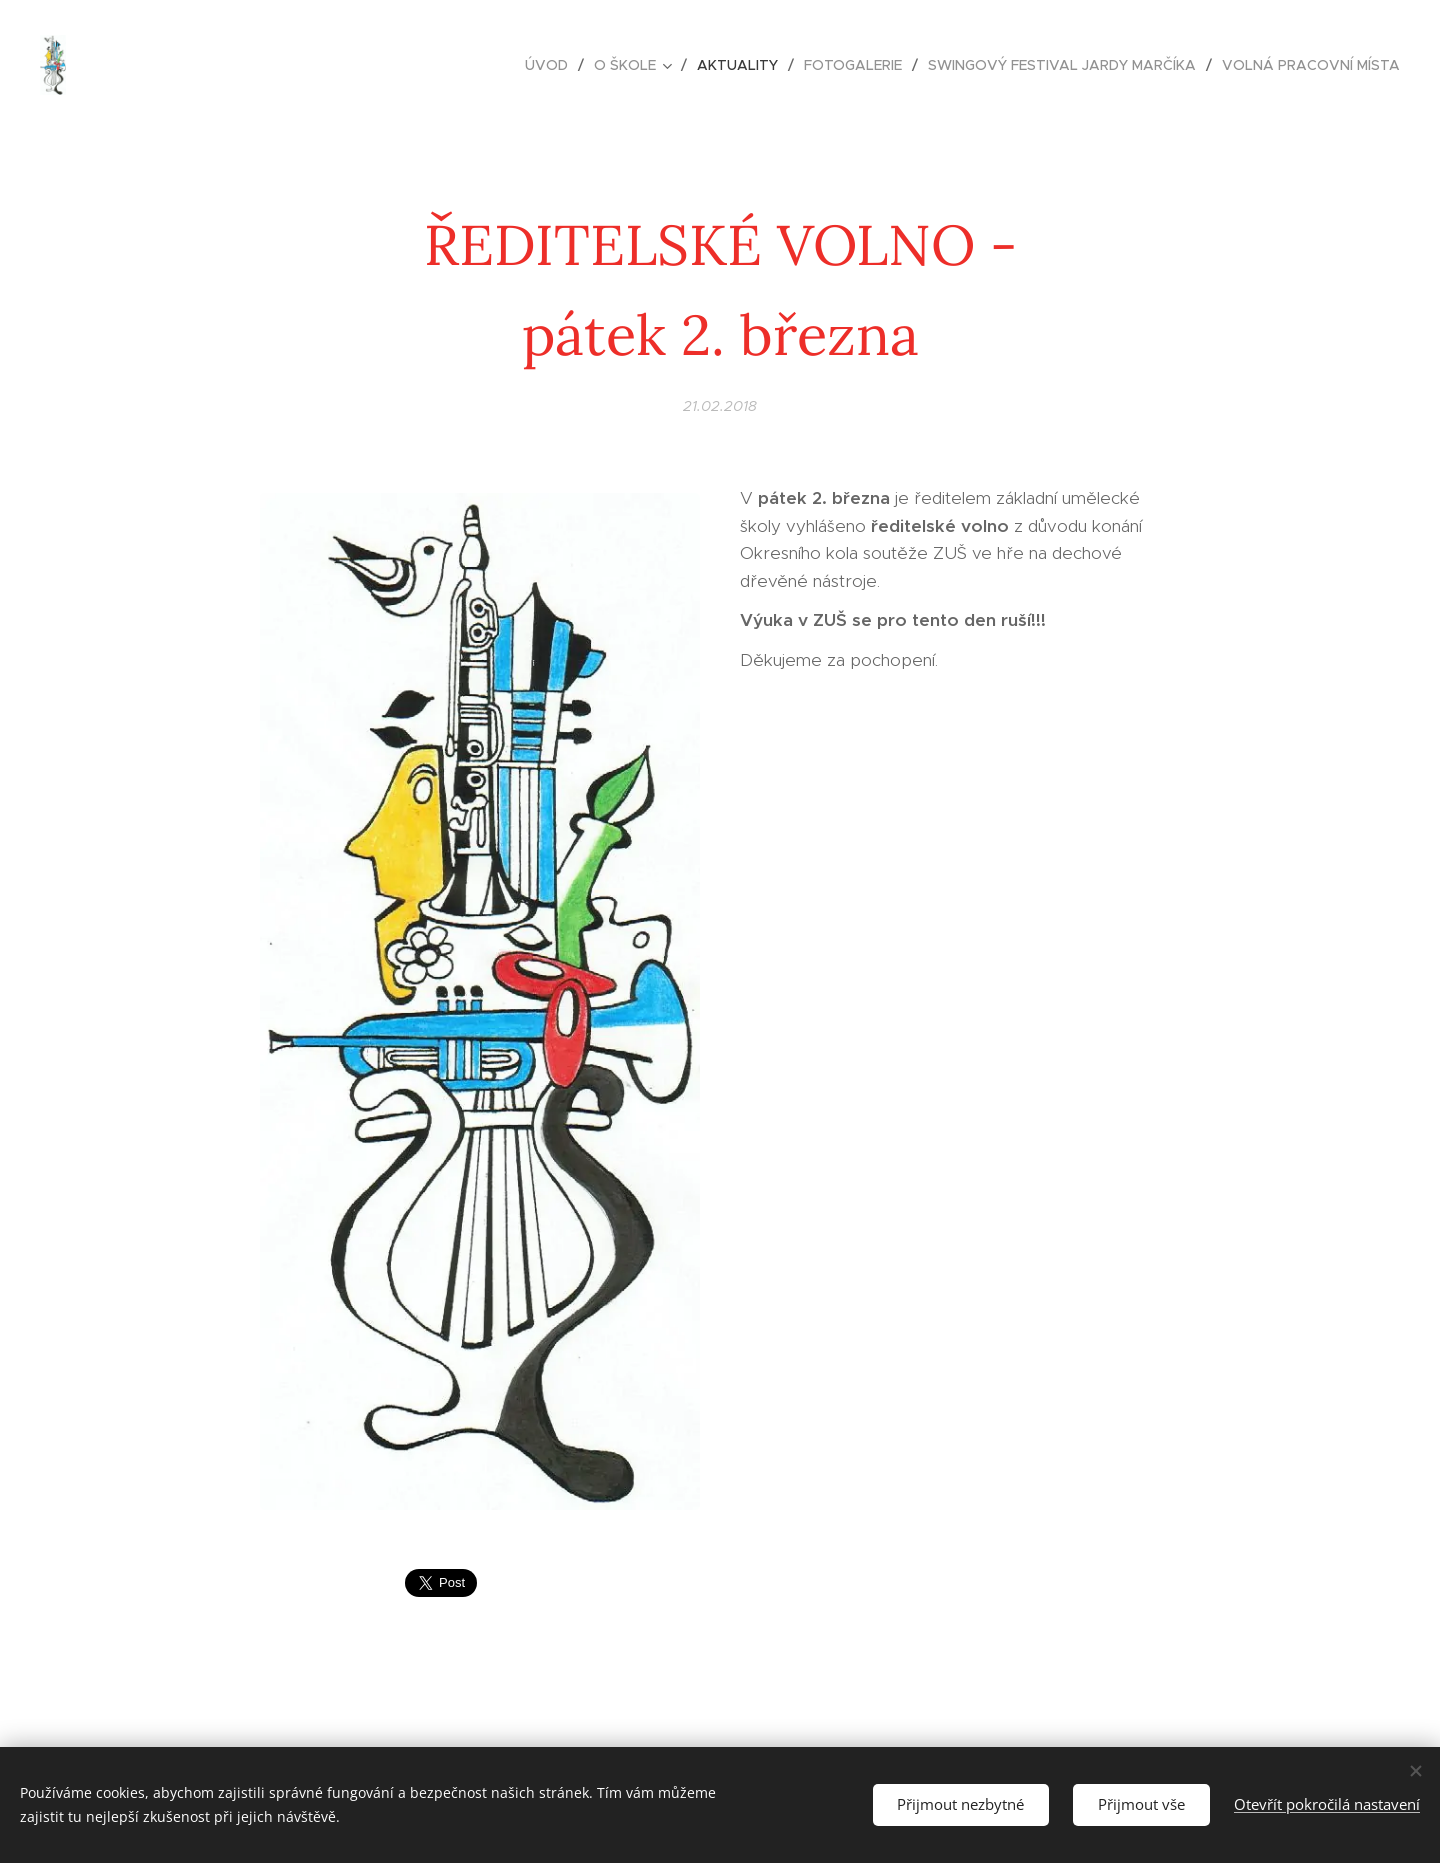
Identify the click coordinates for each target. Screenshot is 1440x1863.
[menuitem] (552, 65)
